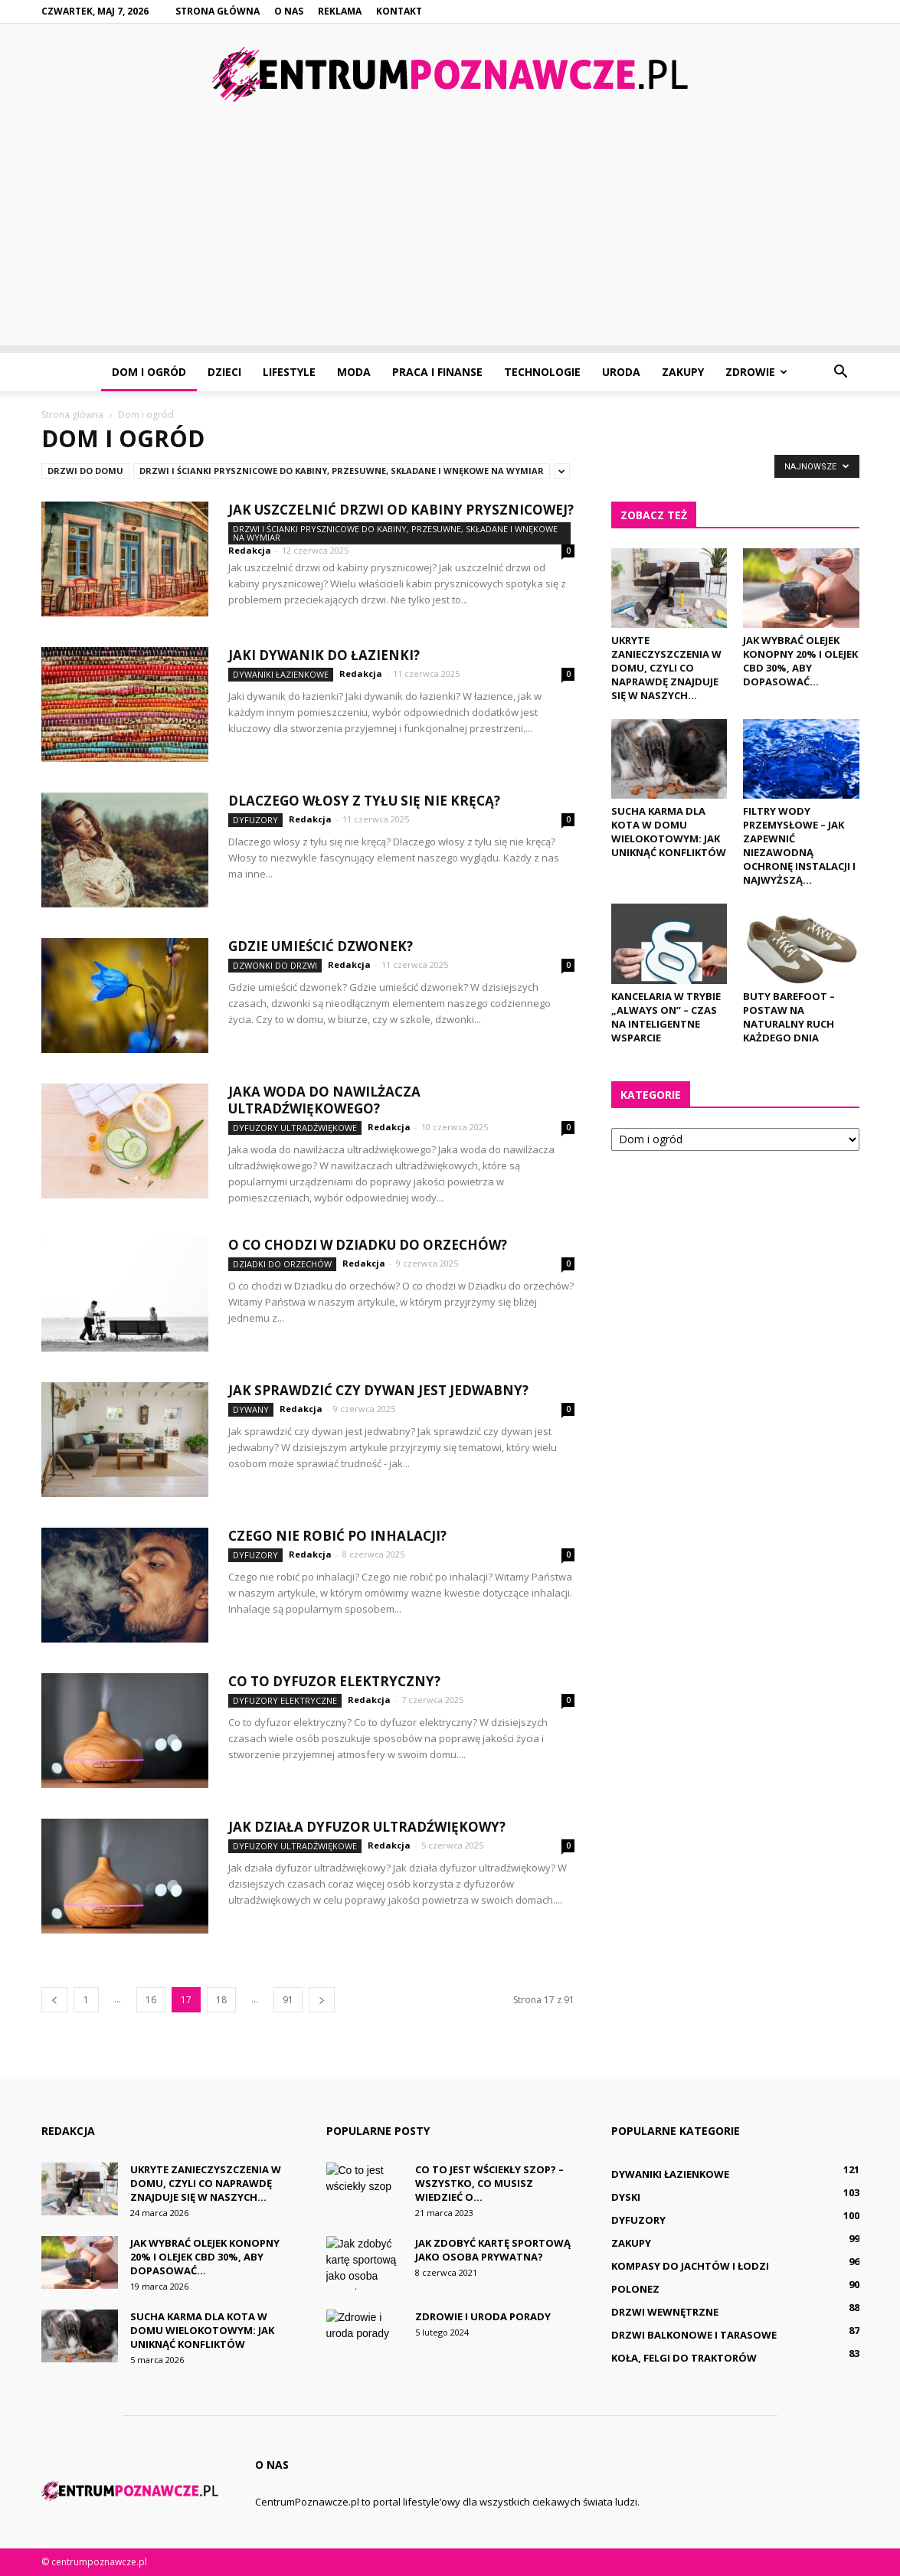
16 (151, 1999)
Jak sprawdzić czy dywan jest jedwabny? (378, 1390)
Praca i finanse (437, 371)
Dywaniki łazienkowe (281, 674)
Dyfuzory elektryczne (285, 1700)
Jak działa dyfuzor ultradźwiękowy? (367, 1827)
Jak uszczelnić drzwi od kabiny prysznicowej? (401, 509)
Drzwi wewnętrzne (664, 2312)
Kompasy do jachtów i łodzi (690, 2266)
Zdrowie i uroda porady (483, 2316)
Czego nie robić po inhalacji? (337, 1536)
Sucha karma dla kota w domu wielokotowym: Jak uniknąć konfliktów (668, 831)
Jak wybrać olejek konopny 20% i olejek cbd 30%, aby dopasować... (800, 660)
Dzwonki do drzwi (275, 965)
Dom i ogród (149, 371)
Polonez (635, 2289)
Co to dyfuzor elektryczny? (334, 1681)
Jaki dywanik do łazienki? (324, 655)
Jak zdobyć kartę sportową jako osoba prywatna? (493, 2250)
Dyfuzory (255, 819)
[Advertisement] (450, 238)
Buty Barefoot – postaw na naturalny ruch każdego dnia (789, 1016)
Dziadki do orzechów (282, 1264)
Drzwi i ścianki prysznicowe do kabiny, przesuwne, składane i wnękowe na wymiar (341, 470)
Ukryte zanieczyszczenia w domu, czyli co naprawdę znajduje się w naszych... (666, 667)
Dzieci (224, 371)
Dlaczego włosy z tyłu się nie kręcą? (364, 800)
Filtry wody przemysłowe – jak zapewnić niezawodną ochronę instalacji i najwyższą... (799, 845)
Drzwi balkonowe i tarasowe (694, 2335)
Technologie (542, 371)
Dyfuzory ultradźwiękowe (295, 1127)
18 (221, 1999)
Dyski (625, 2197)
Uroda (621, 371)
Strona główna (217, 11)
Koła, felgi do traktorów (684, 2358)
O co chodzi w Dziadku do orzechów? (367, 1245)
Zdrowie (756, 371)
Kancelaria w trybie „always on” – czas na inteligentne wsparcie (666, 1016)
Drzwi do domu (85, 470)
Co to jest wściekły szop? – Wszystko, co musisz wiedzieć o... (489, 2183)
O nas (288, 11)
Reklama (340, 11)
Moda (354, 371)
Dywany (251, 1409)
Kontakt (399, 11)
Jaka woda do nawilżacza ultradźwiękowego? (324, 1100)
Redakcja (249, 550)
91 (288, 1999)
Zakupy (683, 371)
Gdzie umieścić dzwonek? (320, 946)
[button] (841, 372)
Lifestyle (289, 371)
